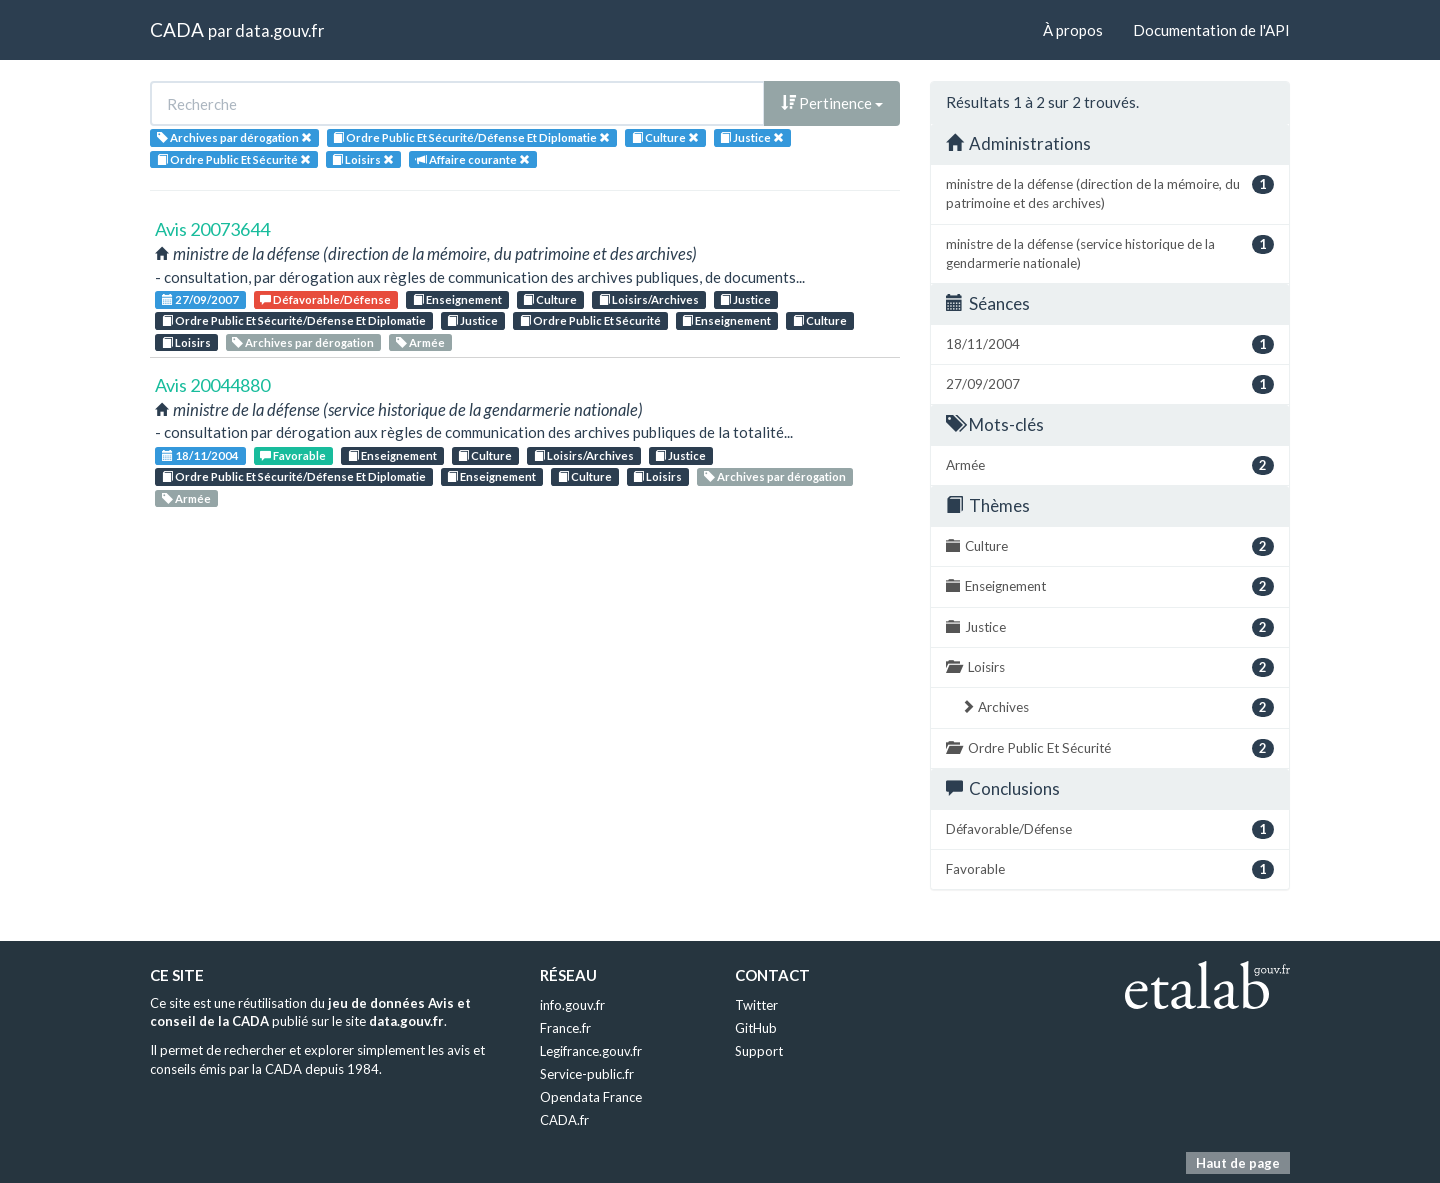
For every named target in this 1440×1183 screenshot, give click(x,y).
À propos (1073, 30)
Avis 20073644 (212, 229)
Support (759, 1051)
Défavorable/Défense (325, 299)
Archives (1117, 707)
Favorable (293, 455)
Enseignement (457, 299)
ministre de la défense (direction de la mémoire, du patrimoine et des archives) (1110, 193)
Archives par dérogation (303, 342)
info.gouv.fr (572, 1005)
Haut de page (1238, 1163)
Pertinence (832, 103)
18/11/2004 (200, 455)
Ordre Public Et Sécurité (590, 320)
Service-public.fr (587, 1074)
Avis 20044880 (212, 385)
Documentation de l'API (1211, 30)
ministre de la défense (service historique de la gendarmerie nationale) (1110, 253)
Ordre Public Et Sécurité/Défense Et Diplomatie (294, 320)
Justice (745, 299)
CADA (177, 29)
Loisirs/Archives (649, 299)
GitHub (756, 1028)
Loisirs (186, 342)
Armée (420, 342)
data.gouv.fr (279, 30)
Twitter (756, 1005)
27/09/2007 (200, 299)
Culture (550, 299)
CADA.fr (564, 1120)
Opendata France (591, 1097)
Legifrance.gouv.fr (591, 1051)
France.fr (565, 1028)
